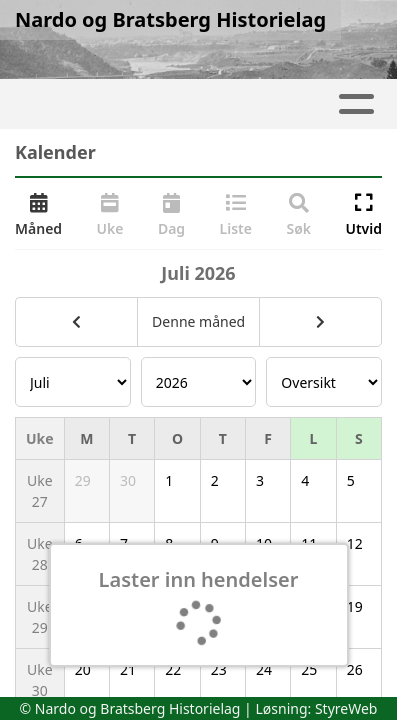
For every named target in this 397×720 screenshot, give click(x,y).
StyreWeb (346, 708)
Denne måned (198, 321)
